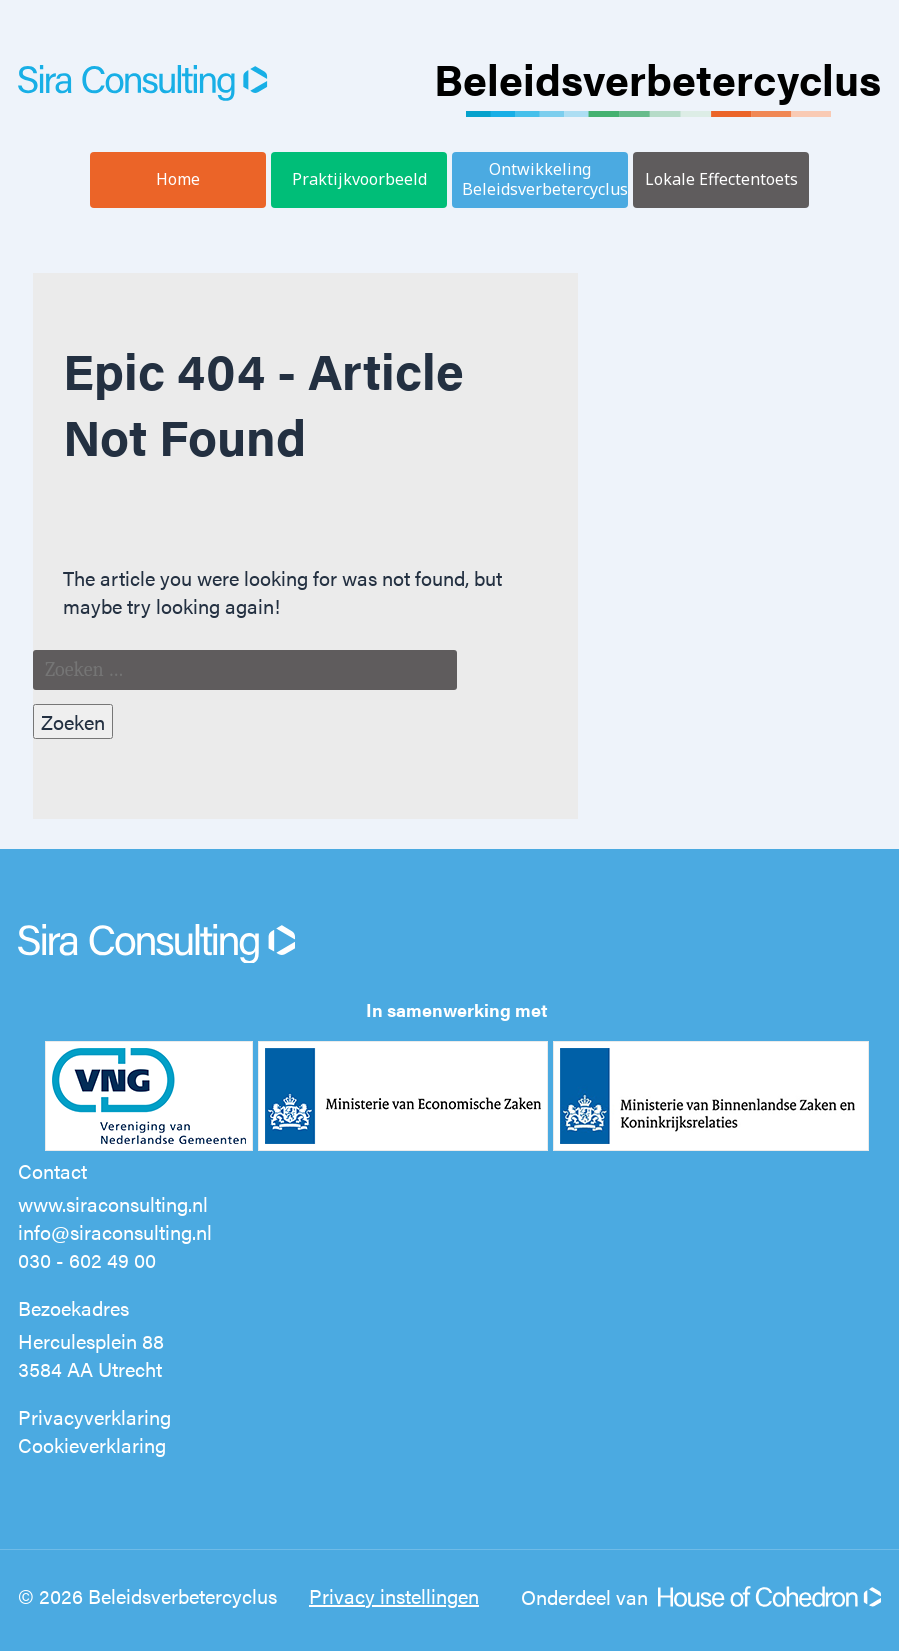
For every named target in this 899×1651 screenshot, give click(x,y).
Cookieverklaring (92, 1444)
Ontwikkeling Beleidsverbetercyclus (545, 178)
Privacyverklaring (94, 1416)
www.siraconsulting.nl (113, 1203)
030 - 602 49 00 (87, 1259)
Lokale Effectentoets (721, 179)
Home (178, 179)
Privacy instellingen (394, 1595)
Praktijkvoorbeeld (359, 179)
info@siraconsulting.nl (115, 1231)
